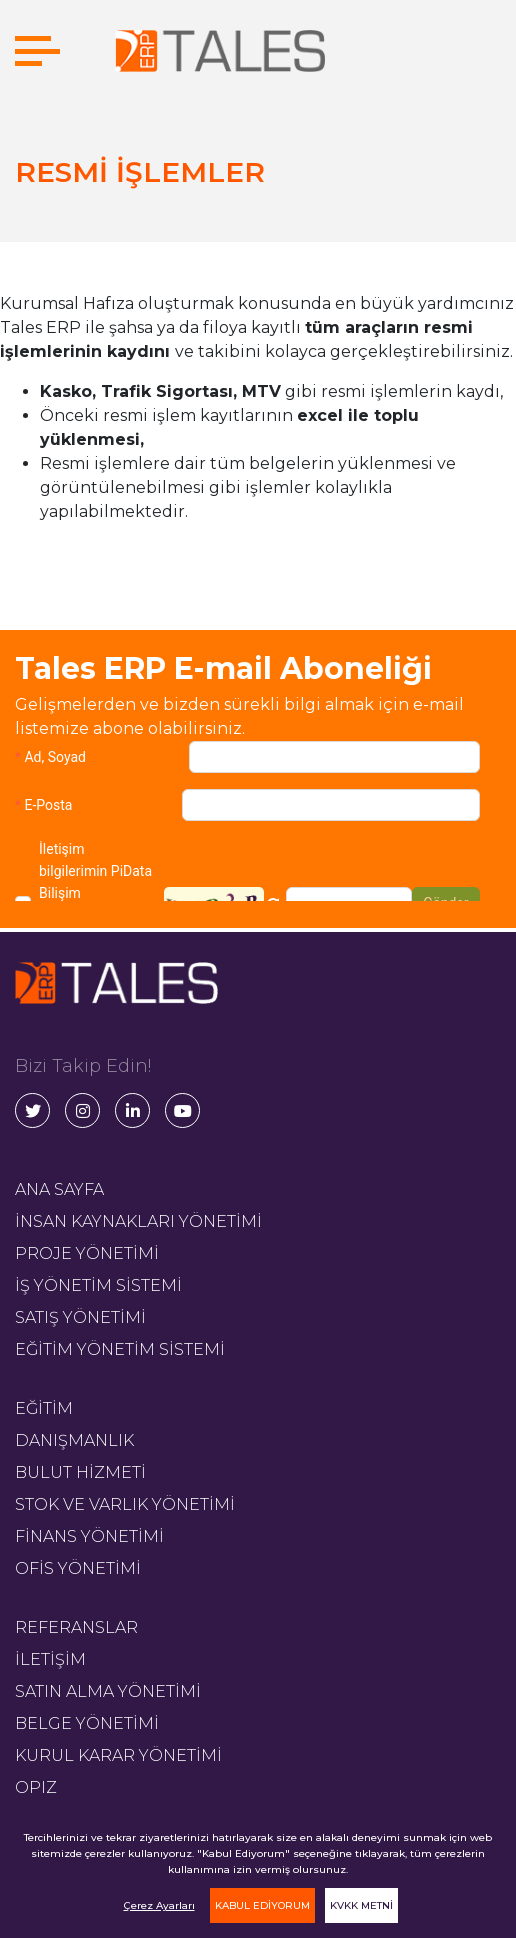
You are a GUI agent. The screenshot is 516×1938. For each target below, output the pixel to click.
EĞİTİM (44, 1408)
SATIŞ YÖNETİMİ (80, 1317)
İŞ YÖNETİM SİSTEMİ (98, 1285)
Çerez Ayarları (159, 1905)
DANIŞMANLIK (74, 1440)
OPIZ (36, 1787)
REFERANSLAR (76, 1627)
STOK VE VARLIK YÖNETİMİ (125, 1504)
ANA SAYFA (59, 1189)
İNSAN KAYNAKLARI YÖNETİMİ (138, 1221)
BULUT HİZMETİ (80, 1472)
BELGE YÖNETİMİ (87, 1723)
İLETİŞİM (50, 1659)
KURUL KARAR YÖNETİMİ (118, 1755)
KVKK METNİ (361, 1905)
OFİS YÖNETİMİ (78, 1568)
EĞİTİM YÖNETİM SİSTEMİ (120, 1349)
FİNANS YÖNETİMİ (89, 1536)
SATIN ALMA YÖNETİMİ (108, 1691)
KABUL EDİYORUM (262, 1905)
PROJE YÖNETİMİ (87, 1253)
